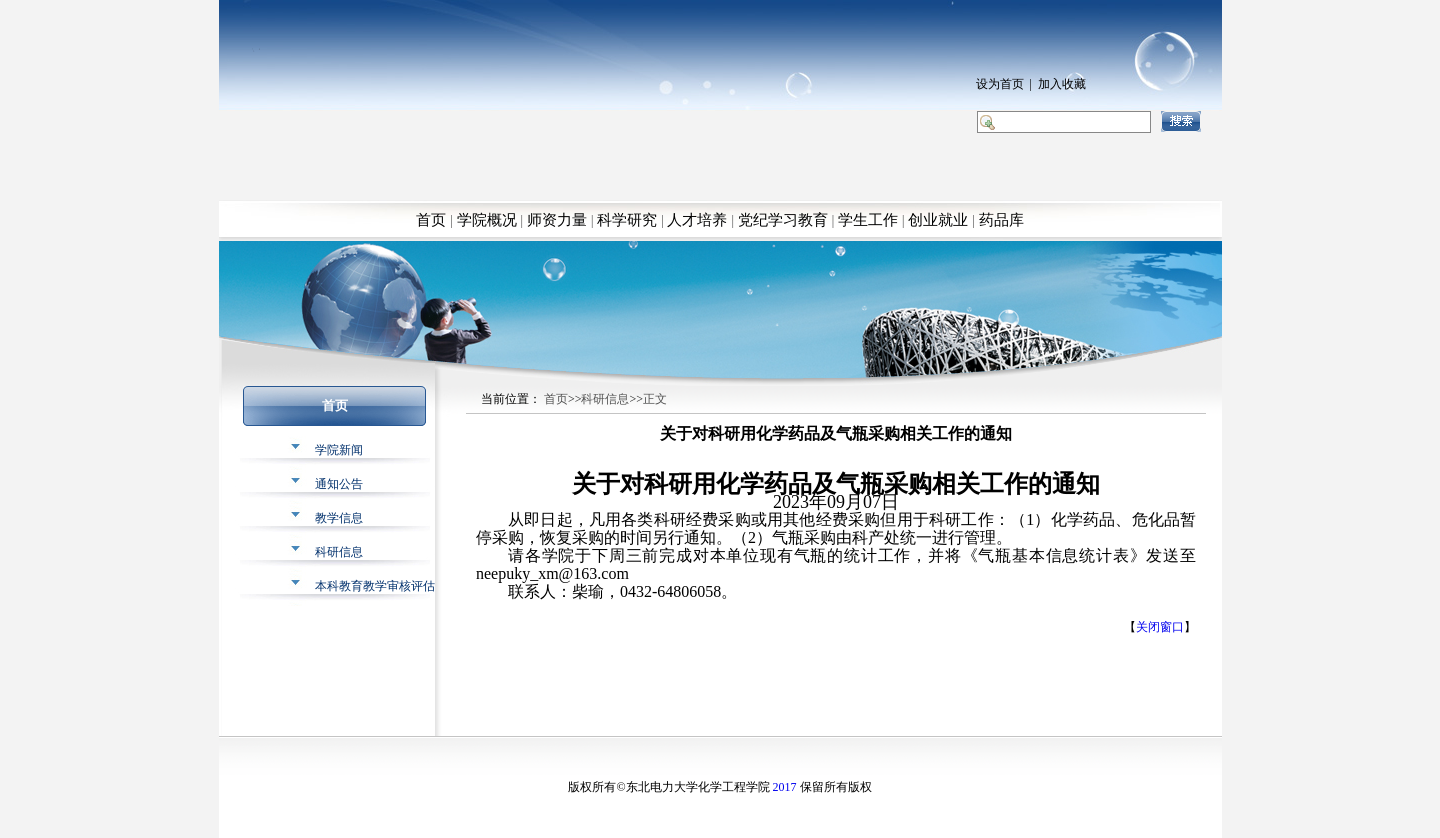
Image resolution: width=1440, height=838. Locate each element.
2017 (785, 787)
